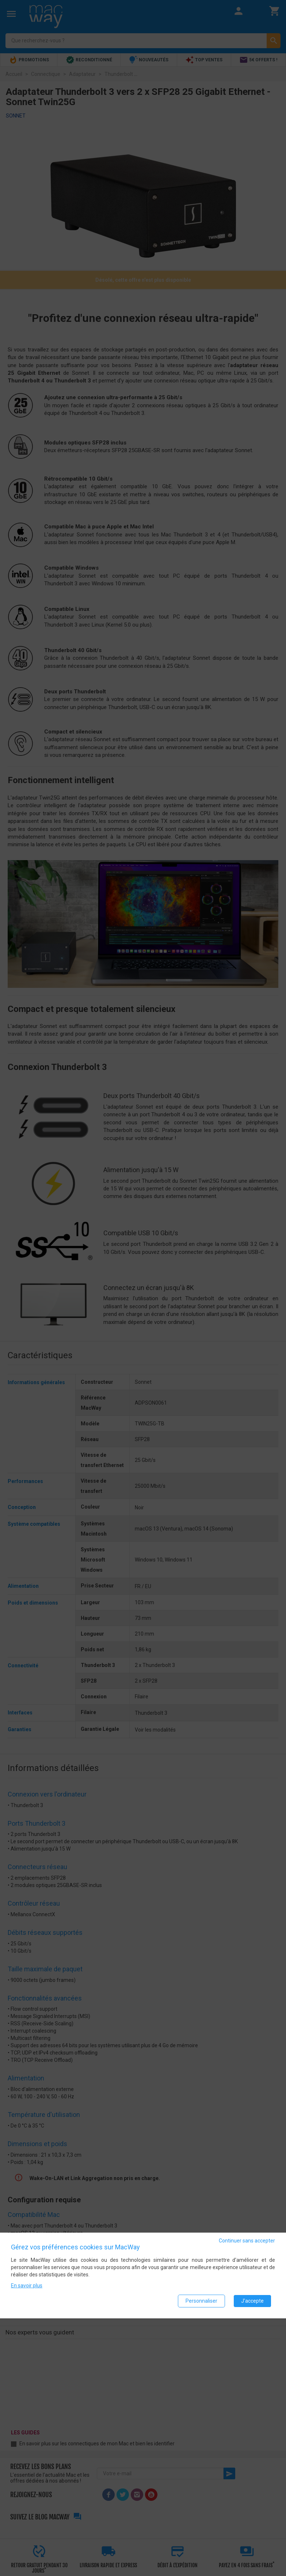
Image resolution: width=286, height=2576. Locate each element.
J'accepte (252, 2301)
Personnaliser (201, 2301)
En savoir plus (26, 2285)
